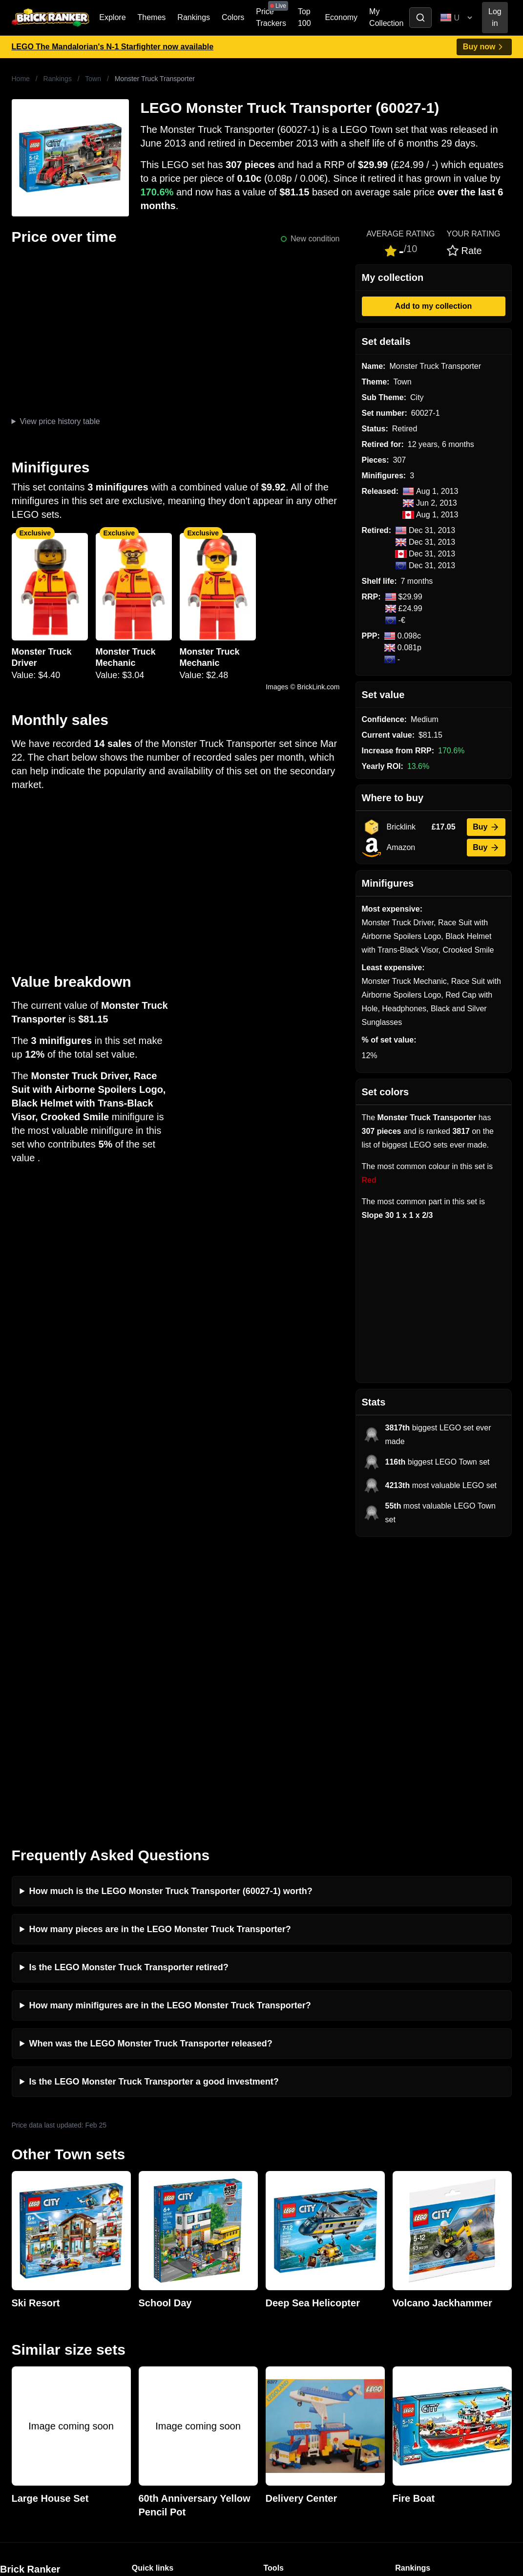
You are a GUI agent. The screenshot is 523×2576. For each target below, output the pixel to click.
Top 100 (304, 17)
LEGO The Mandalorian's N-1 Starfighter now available (113, 47)
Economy (341, 17)
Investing (147, 2319)
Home (21, 79)
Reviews (146, 2334)
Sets (403, 2319)
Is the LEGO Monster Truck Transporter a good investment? (154, 1797)
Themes (152, 17)
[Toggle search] (420, 17)
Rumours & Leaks (163, 2350)
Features (147, 2366)
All (399, 2303)
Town (93, 79)
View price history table (60, 421)
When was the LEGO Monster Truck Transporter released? (150, 1759)
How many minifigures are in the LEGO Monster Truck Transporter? (170, 1721)
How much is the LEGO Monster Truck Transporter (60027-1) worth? (171, 1607)
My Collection (386, 17)
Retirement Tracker (297, 2303)
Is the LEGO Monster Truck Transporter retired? (129, 1683)
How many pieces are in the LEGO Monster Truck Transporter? (160, 1645)
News (141, 2303)
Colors (233, 17)
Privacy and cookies (166, 2381)
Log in (495, 17)
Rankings (193, 17)
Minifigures (414, 2334)
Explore (112, 17)
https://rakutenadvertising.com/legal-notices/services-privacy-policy (94, 2470)
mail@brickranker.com (39, 2323)
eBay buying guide (296, 2319)
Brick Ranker (30, 2284)
